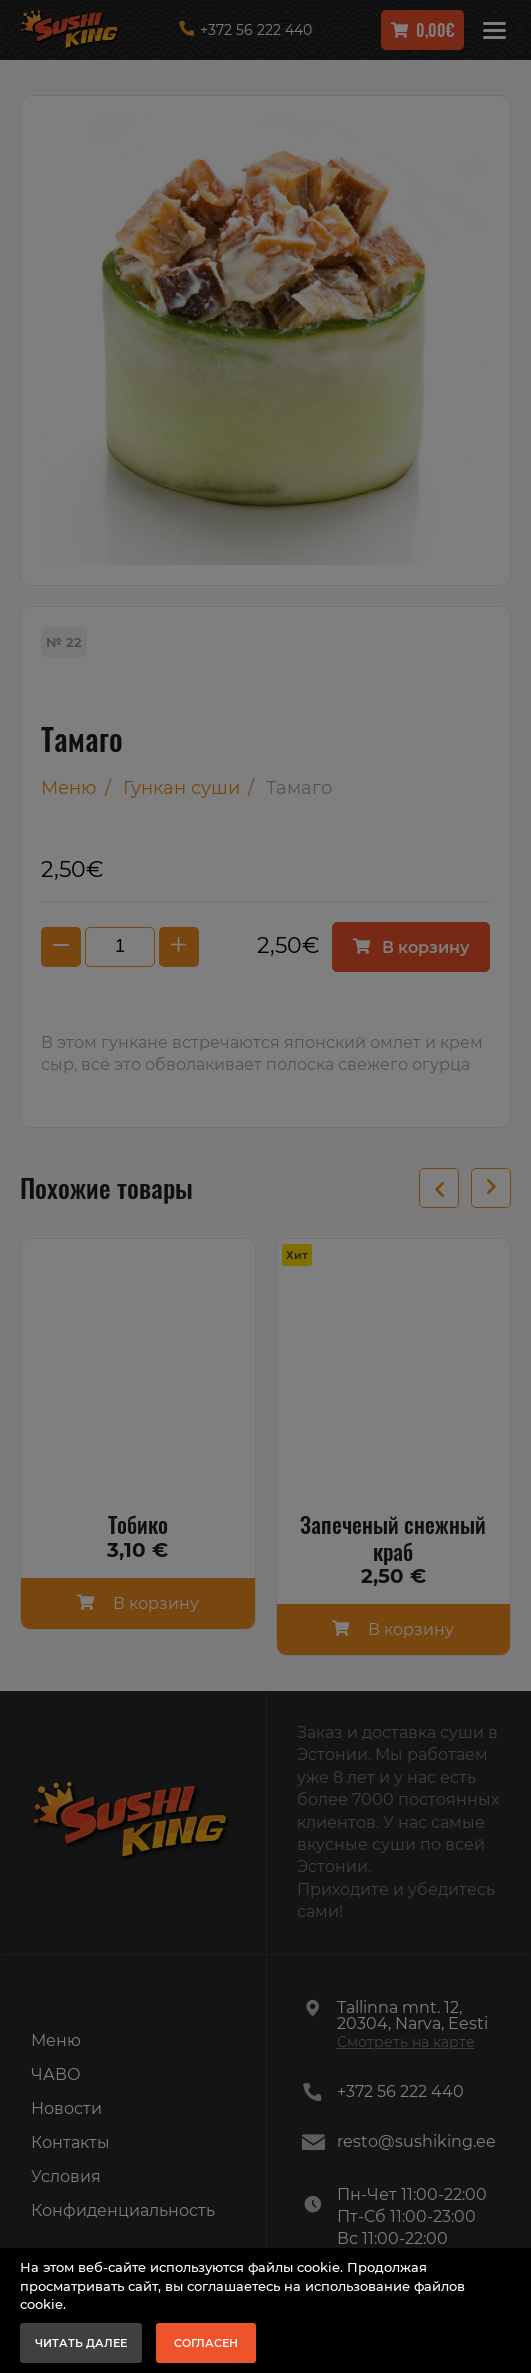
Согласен (206, 2343)
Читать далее (81, 2343)
